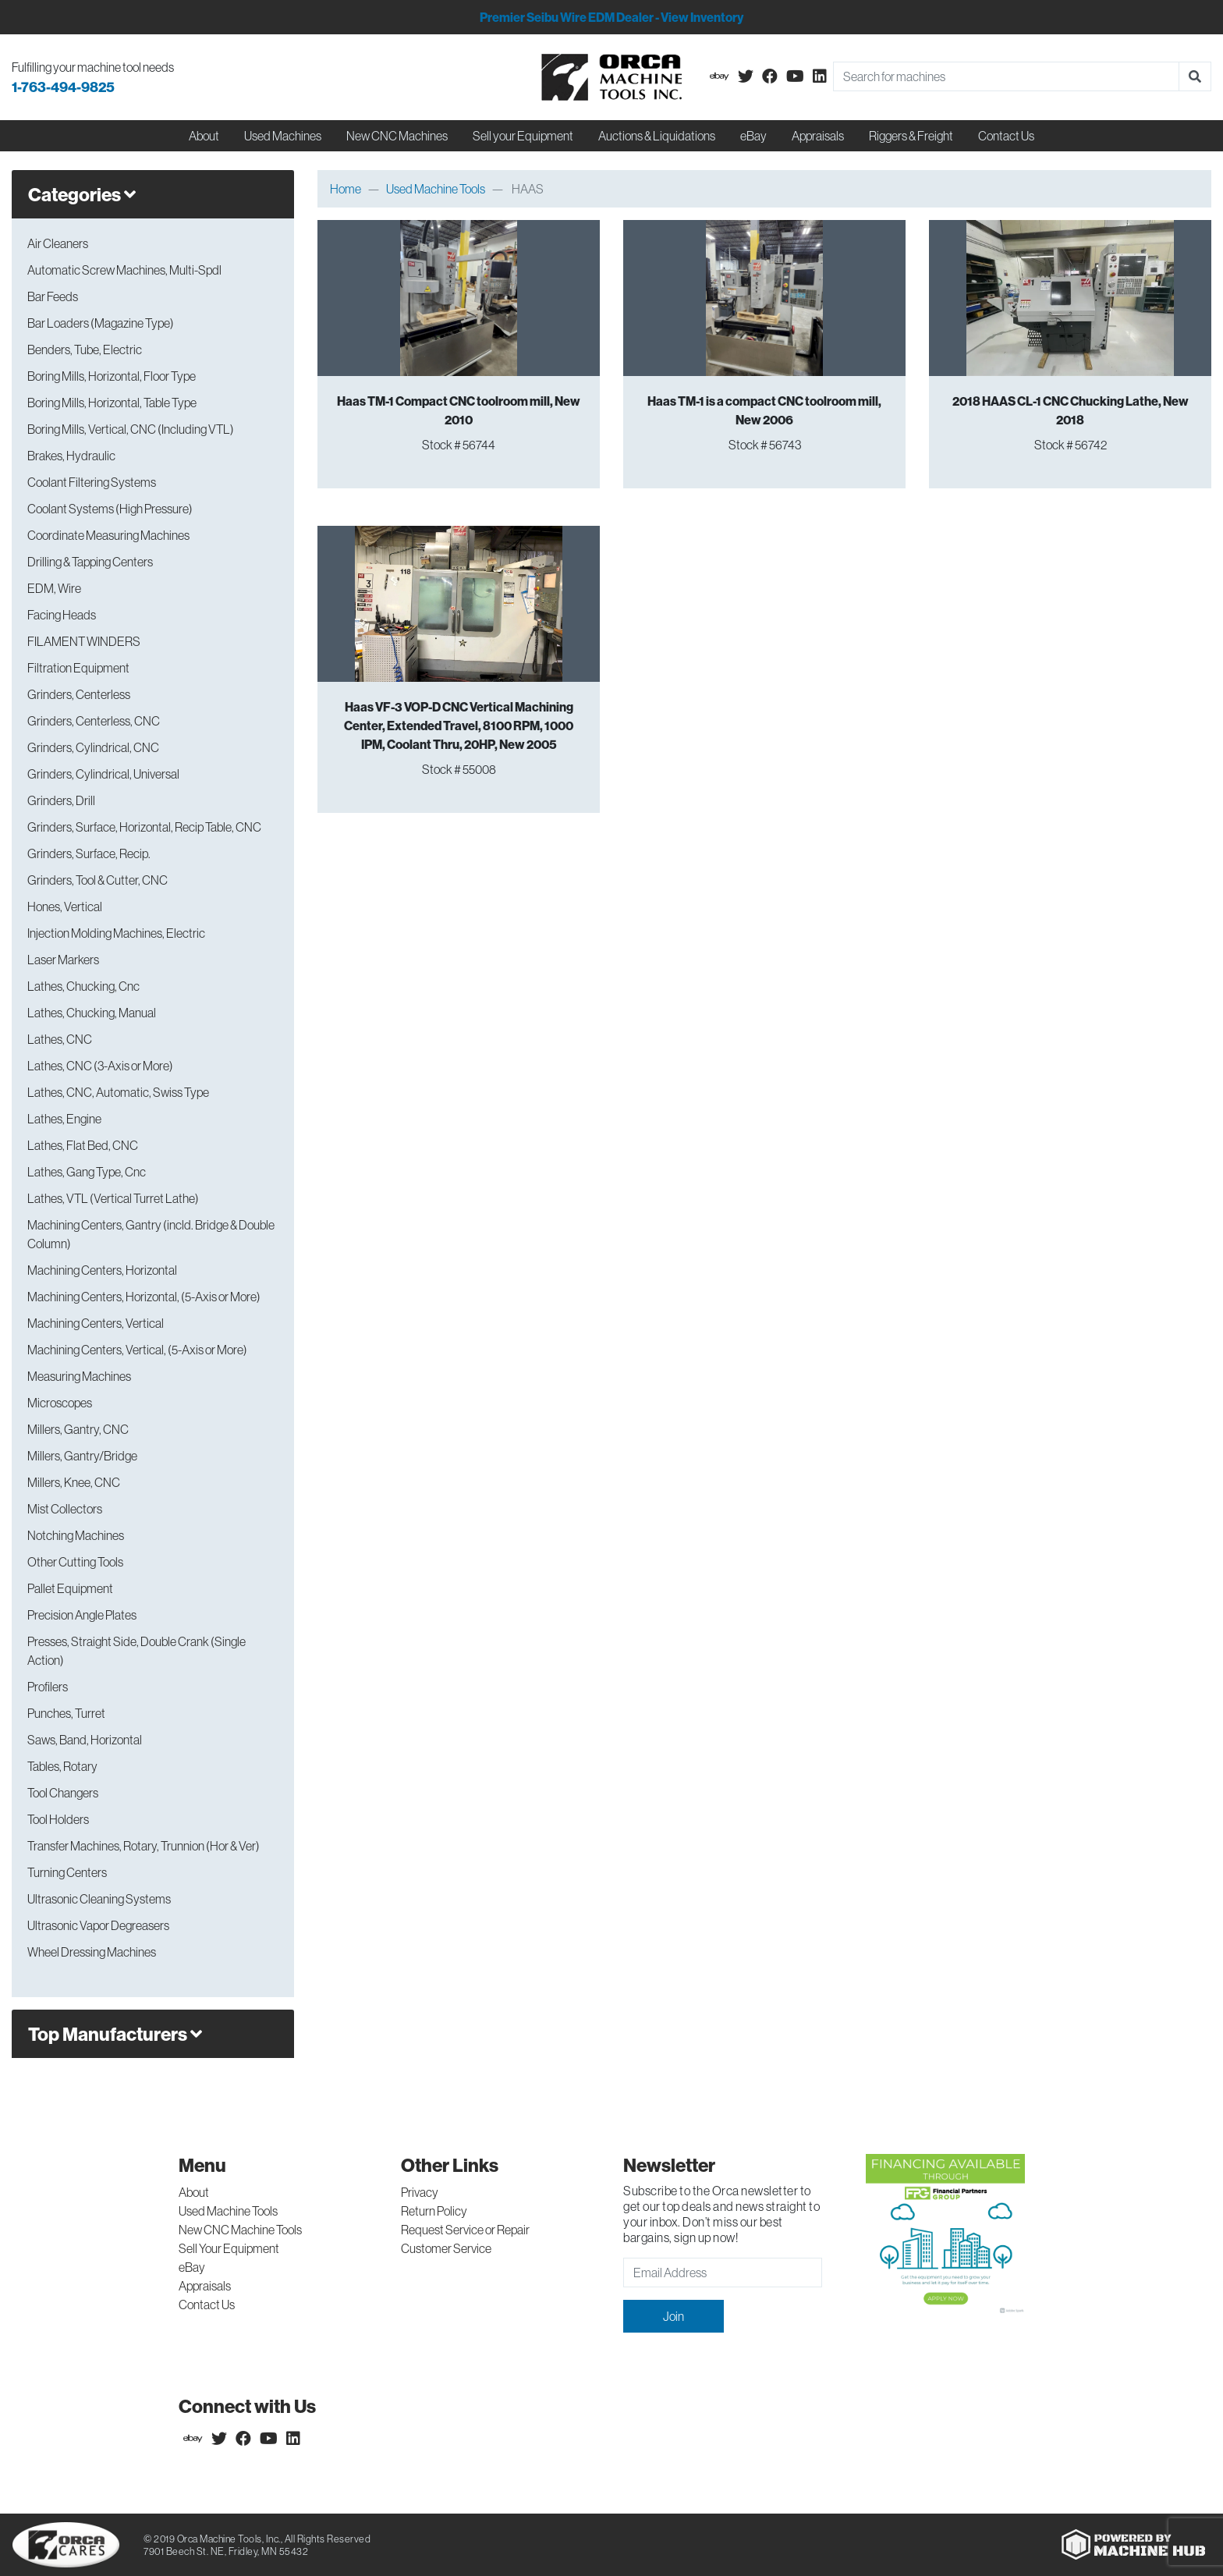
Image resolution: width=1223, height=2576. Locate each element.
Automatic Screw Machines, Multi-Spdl (124, 270)
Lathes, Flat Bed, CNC (82, 1145)
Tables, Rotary (62, 1766)
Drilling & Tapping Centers (90, 561)
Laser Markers (63, 959)
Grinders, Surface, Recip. (89, 853)
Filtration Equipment (78, 668)
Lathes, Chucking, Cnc (83, 986)
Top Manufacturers (115, 2034)
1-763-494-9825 (63, 87)
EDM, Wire (54, 588)
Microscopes (59, 1402)
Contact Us (1006, 136)
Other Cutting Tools (75, 1562)
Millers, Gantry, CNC (78, 1429)
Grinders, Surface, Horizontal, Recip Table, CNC (144, 827)
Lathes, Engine (64, 1119)
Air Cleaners (57, 243)
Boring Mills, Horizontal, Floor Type (111, 376)
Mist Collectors (64, 1509)
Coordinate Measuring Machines (108, 535)
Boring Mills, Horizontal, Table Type (112, 402)
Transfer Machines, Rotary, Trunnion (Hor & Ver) (143, 1846)
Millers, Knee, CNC (73, 1482)
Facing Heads (61, 615)
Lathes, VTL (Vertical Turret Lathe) (113, 1198)
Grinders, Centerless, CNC (93, 721)
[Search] (1006, 76)
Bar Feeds (52, 296)
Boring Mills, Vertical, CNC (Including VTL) (130, 429)
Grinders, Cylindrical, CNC (93, 747)
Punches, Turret (66, 1713)
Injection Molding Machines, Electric (116, 933)
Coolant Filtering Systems (91, 482)
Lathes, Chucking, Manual (91, 1012)
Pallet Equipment (70, 1588)
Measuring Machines (79, 1376)
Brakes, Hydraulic (71, 455)
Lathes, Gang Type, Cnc (86, 1172)
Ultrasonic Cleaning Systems (99, 1899)
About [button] (204, 136)
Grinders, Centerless (78, 694)
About (194, 2192)
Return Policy (434, 2211)
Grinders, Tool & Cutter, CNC (97, 880)
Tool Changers (62, 1793)
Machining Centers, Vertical (95, 1323)
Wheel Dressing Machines (91, 1952)
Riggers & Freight (911, 136)
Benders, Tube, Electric (84, 349)
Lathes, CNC (59, 1039)
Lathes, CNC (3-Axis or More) (100, 1065)
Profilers (47, 1686)
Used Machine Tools (435, 189)
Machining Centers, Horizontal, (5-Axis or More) (144, 1296)
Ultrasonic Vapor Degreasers (98, 1925)
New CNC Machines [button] (397, 136)
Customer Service (446, 2248)
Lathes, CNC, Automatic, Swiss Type (118, 1092)
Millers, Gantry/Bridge (82, 1456)
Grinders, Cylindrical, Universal (103, 774)
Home (345, 189)
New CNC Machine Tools (240, 2229)
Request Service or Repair (465, 2229)
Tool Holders (58, 1819)
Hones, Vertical (64, 906)
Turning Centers (67, 1872)
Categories (82, 194)
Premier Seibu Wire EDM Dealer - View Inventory (611, 17)
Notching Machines (75, 1535)
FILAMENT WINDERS (83, 641)
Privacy (419, 2192)
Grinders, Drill (61, 800)
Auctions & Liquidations (656, 136)
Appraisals (205, 2286)
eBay (753, 136)
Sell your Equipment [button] (523, 136)
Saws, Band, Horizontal (84, 1739)
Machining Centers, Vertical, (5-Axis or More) (137, 1349)
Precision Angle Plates (81, 1615)
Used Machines (282, 136)
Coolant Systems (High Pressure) (110, 508)
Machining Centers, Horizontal (102, 1270)
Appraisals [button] (818, 136)
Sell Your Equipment (229, 2248)
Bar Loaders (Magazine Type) (100, 323)
